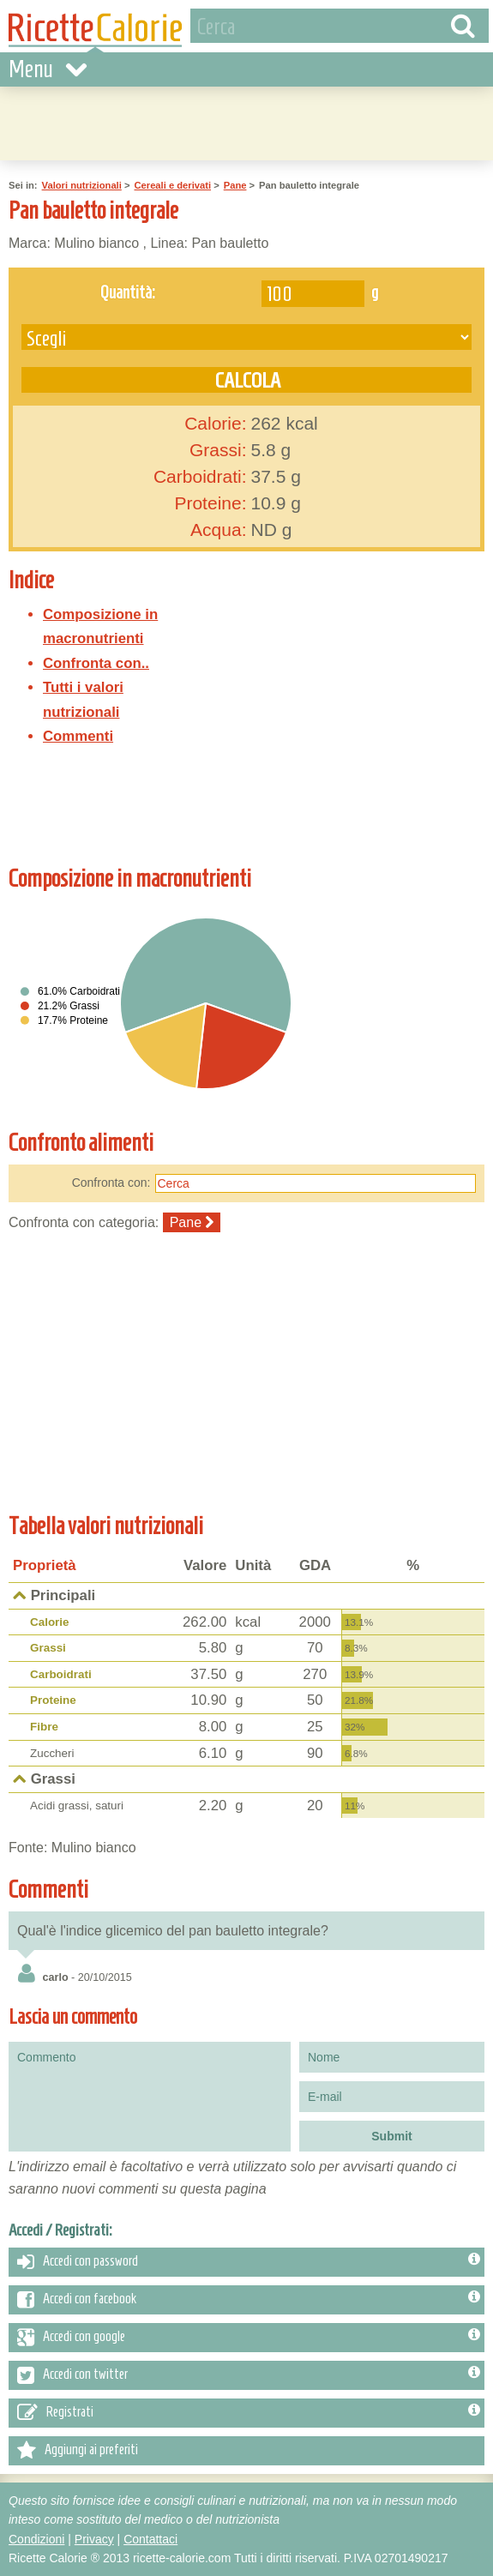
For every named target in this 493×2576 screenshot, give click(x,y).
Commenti (78, 736)
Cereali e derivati (172, 185)
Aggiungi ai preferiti (77, 2451)
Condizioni (36, 2539)
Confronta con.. (96, 663)
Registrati (248, 2413)
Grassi (48, 1647)
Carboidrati (61, 1674)
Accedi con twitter (248, 2375)
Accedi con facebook (248, 2300)
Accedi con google (248, 2337)
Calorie (49, 1622)
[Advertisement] (247, 121)
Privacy (94, 2539)
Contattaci (150, 2539)
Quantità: (127, 291)
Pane (235, 185)
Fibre (44, 1726)
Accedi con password (248, 2262)
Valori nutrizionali (82, 185)
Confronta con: (111, 1182)
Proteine (53, 1700)
